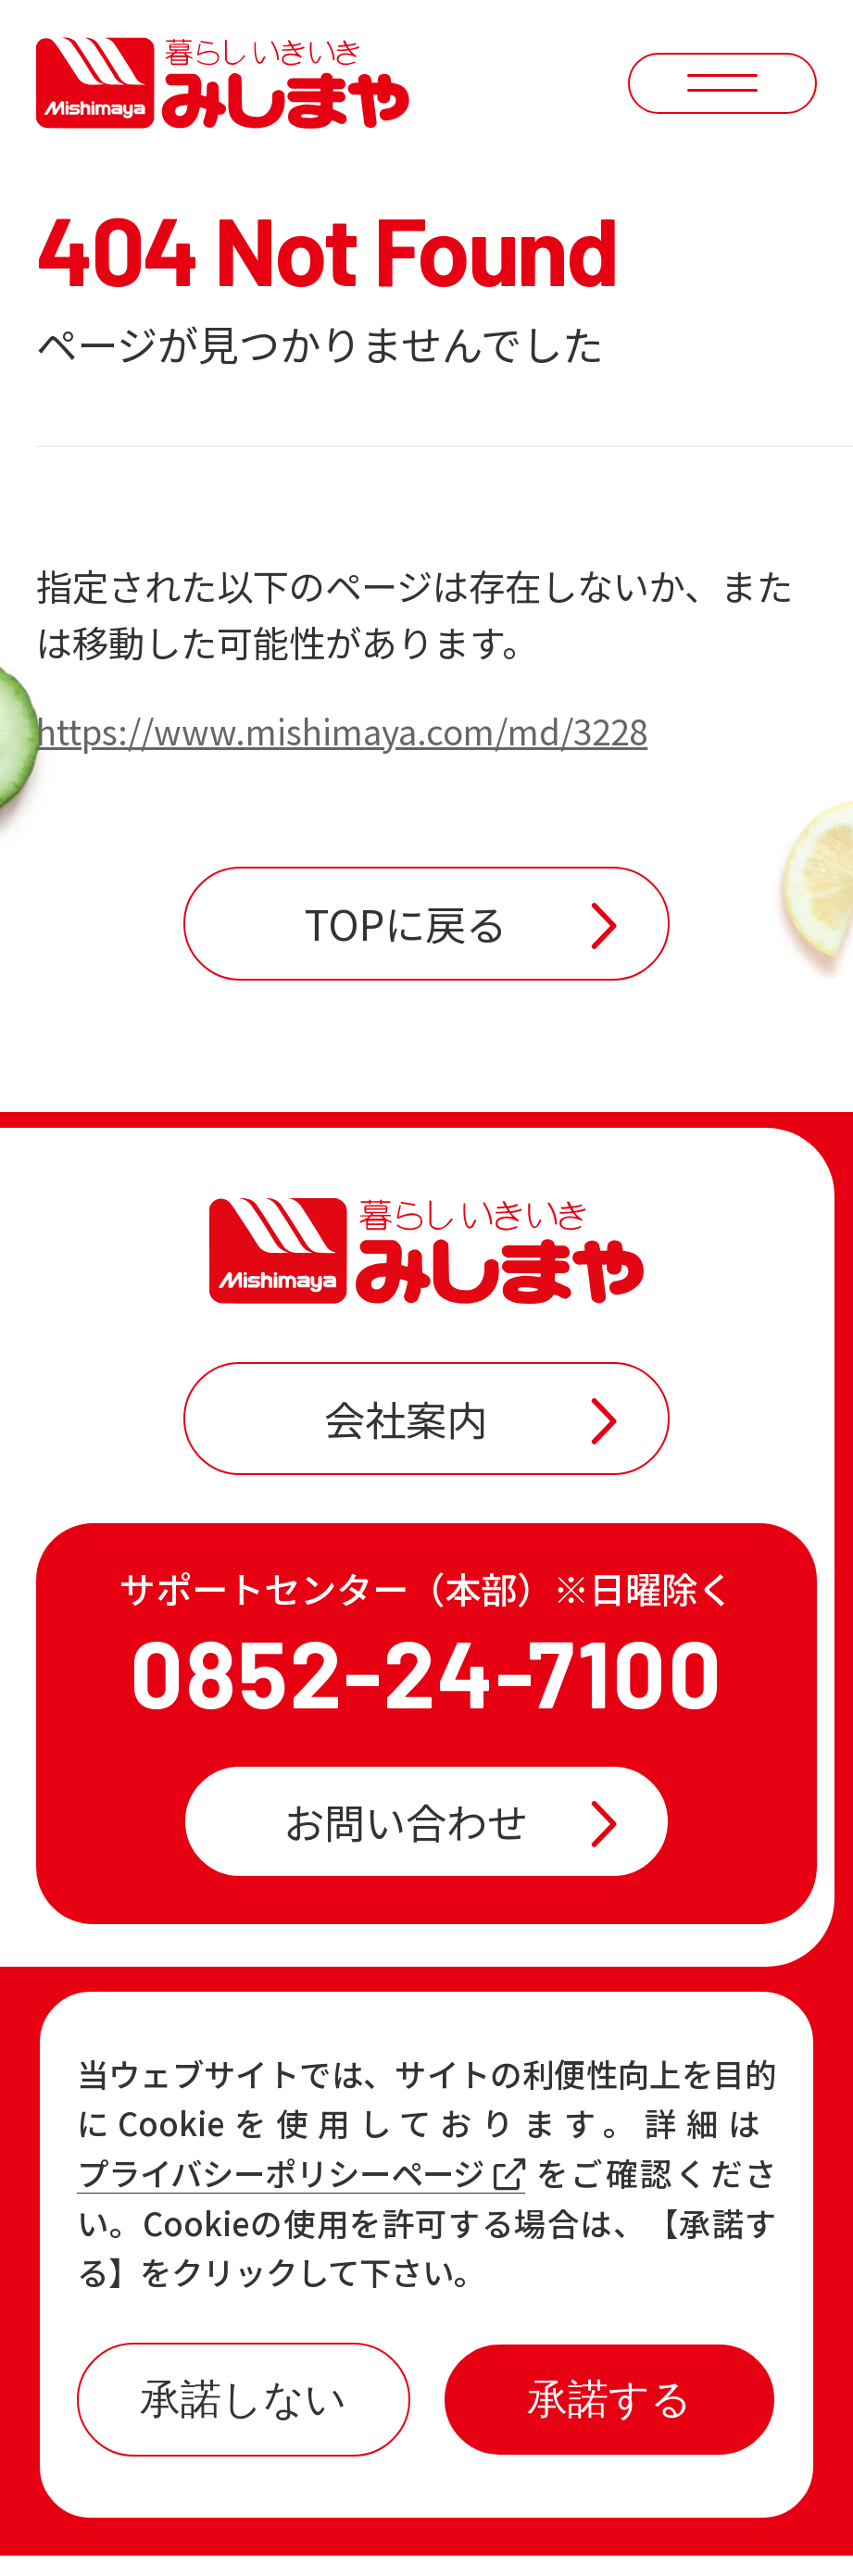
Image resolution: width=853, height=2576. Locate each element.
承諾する (609, 2398)
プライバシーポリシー (553, 2513)
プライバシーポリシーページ (301, 2173)
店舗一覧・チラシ (571, 2073)
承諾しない (243, 2398)
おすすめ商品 (530, 2148)
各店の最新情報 (252, 2223)
